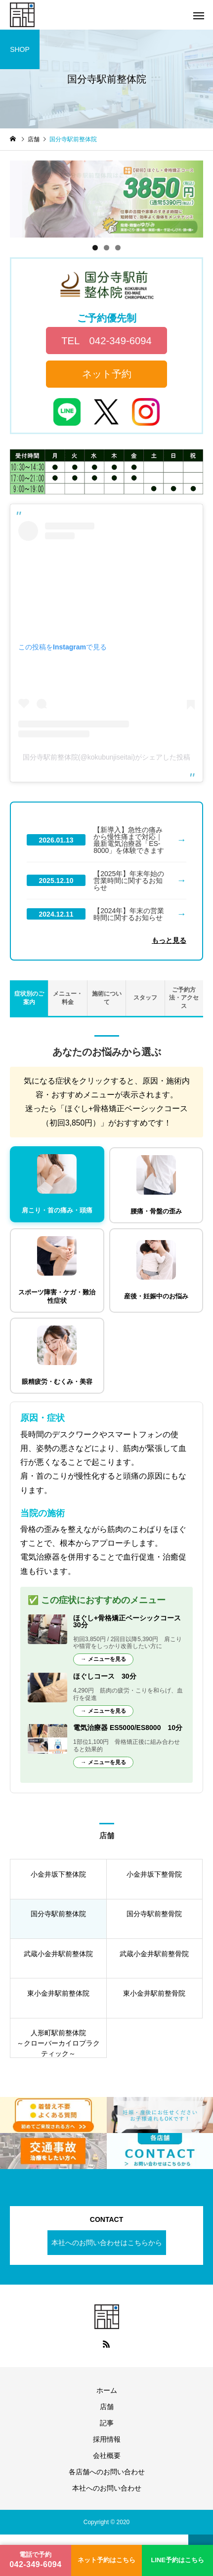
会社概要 (107, 2455)
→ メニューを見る (103, 1659)
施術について (107, 998)
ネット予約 (106, 373)
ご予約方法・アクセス (184, 997)
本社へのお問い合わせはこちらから (106, 2243)
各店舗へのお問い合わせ (107, 2472)
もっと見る (169, 940)
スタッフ (145, 997)
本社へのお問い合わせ (106, 2488)
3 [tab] (118, 247)
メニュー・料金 (68, 998)
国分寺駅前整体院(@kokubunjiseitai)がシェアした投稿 (106, 757)
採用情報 (107, 2439)
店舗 (107, 2407)
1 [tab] (95, 247)
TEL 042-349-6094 (106, 340)
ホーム (106, 2390)
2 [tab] (106, 247)
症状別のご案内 (29, 998)
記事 (107, 2423)
